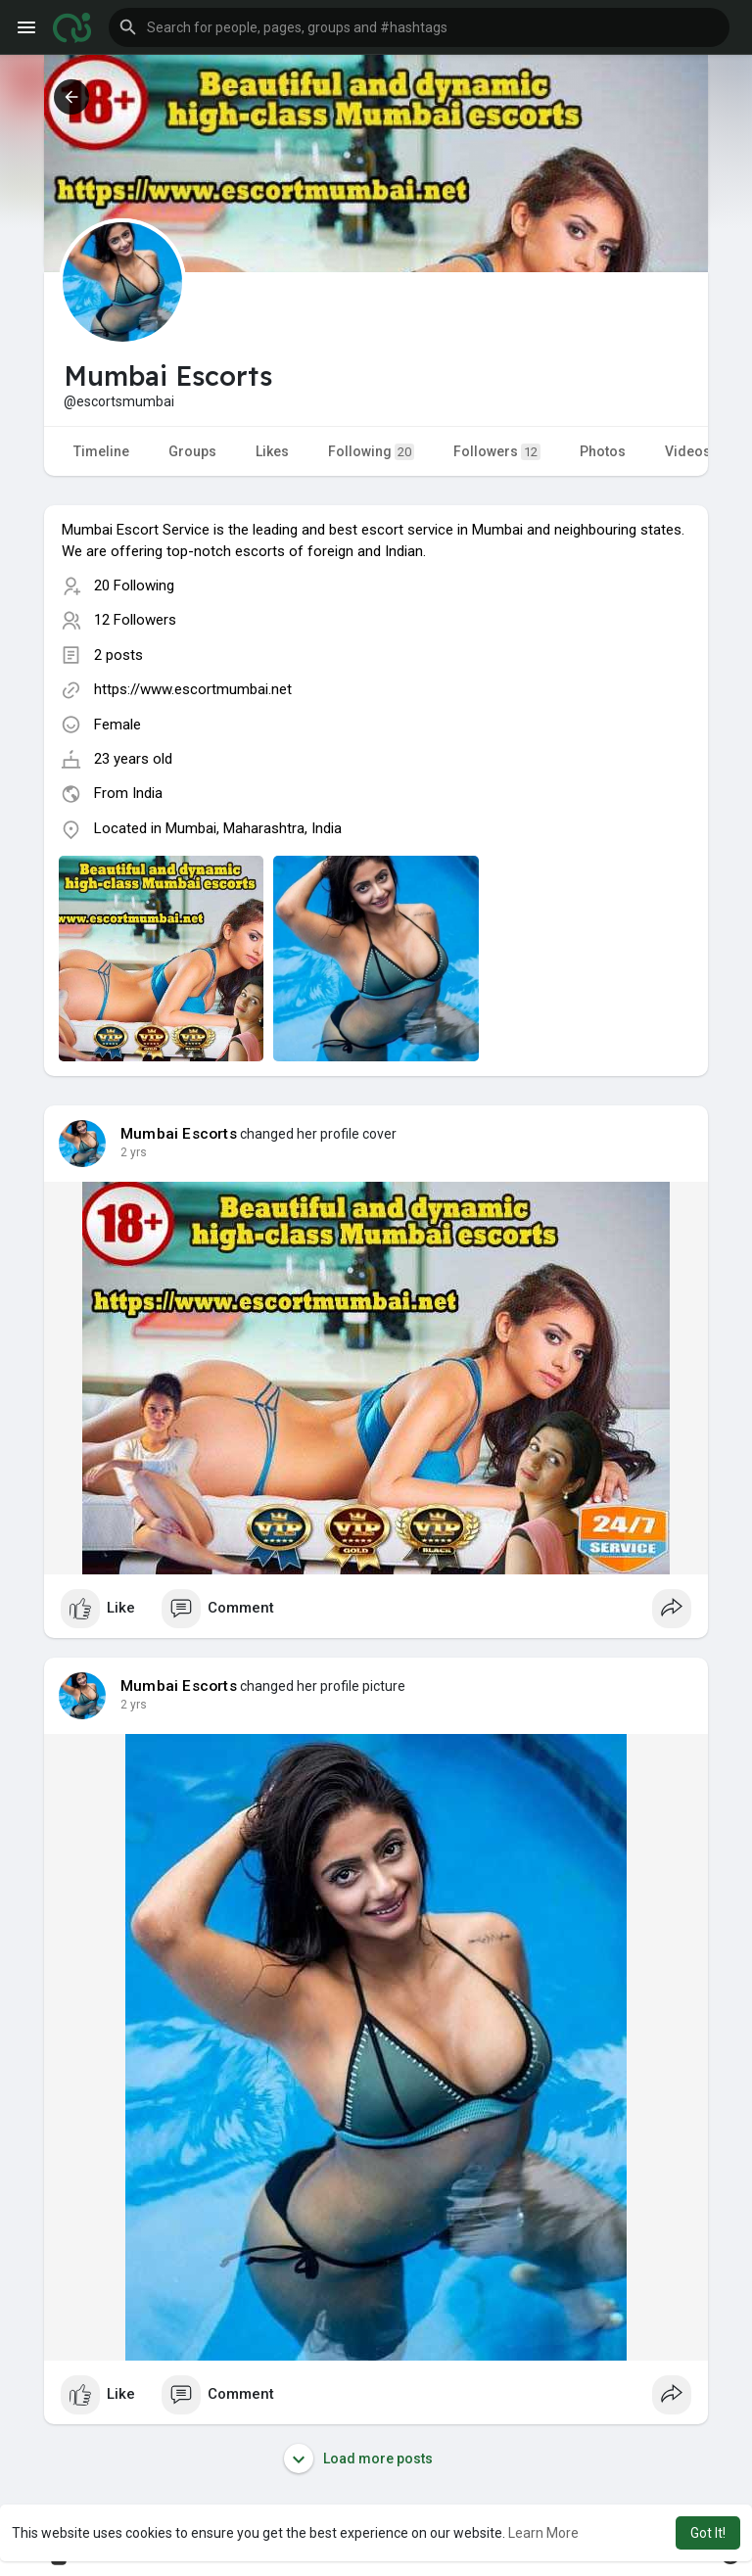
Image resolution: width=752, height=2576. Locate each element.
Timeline (101, 451)
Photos (603, 451)
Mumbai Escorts (178, 1134)
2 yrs (133, 1152)
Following (371, 452)
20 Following (134, 585)
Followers (496, 452)
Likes (272, 451)
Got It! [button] (708, 2533)
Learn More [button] (543, 2533)
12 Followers (135, 620)
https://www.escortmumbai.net (193, 689)
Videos (688, 451)
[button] (419, 27)
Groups (192, 451)
